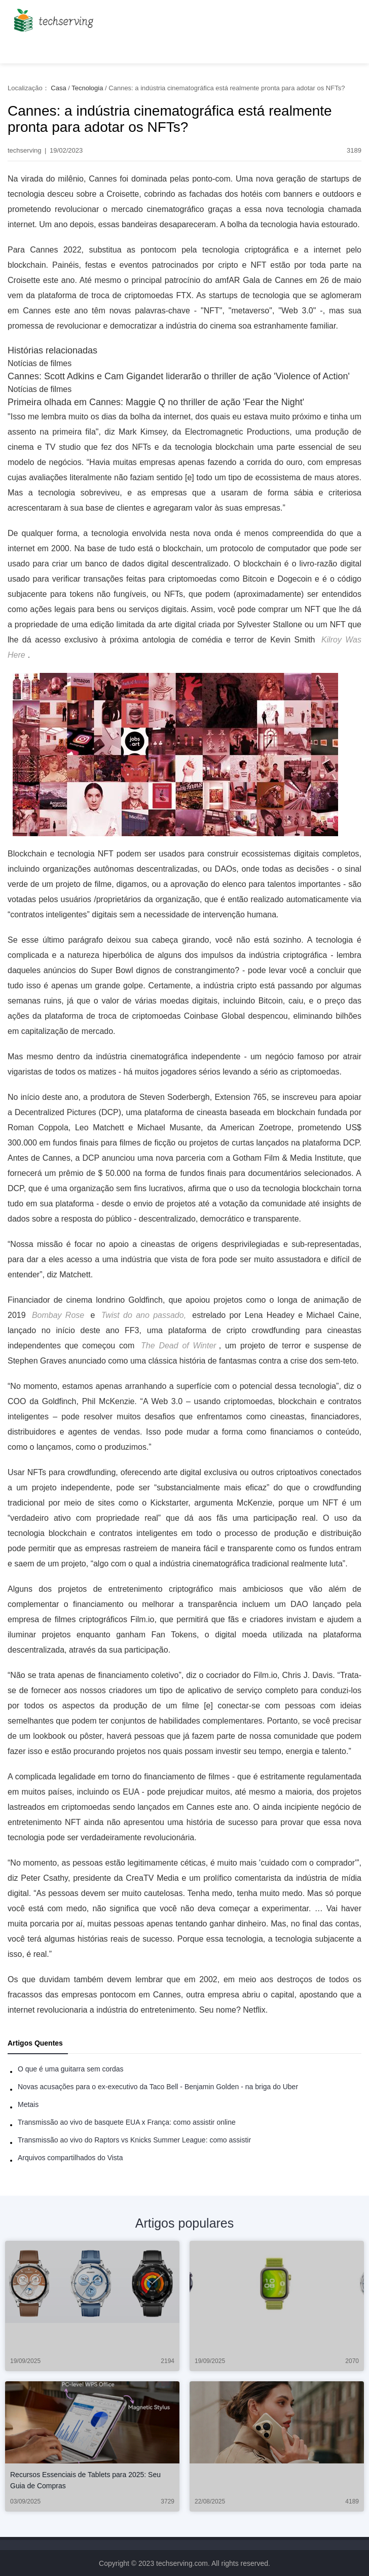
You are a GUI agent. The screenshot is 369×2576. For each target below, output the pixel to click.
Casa (58, 88)
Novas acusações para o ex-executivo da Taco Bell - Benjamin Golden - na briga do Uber (158, 2087)
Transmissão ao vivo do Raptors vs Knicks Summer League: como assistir (134, 2140)
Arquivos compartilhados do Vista (70, 2158)
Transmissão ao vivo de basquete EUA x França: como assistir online (127, 2122)
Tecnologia (87, 88)
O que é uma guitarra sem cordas (71, 2069)
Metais (28, 2104)
